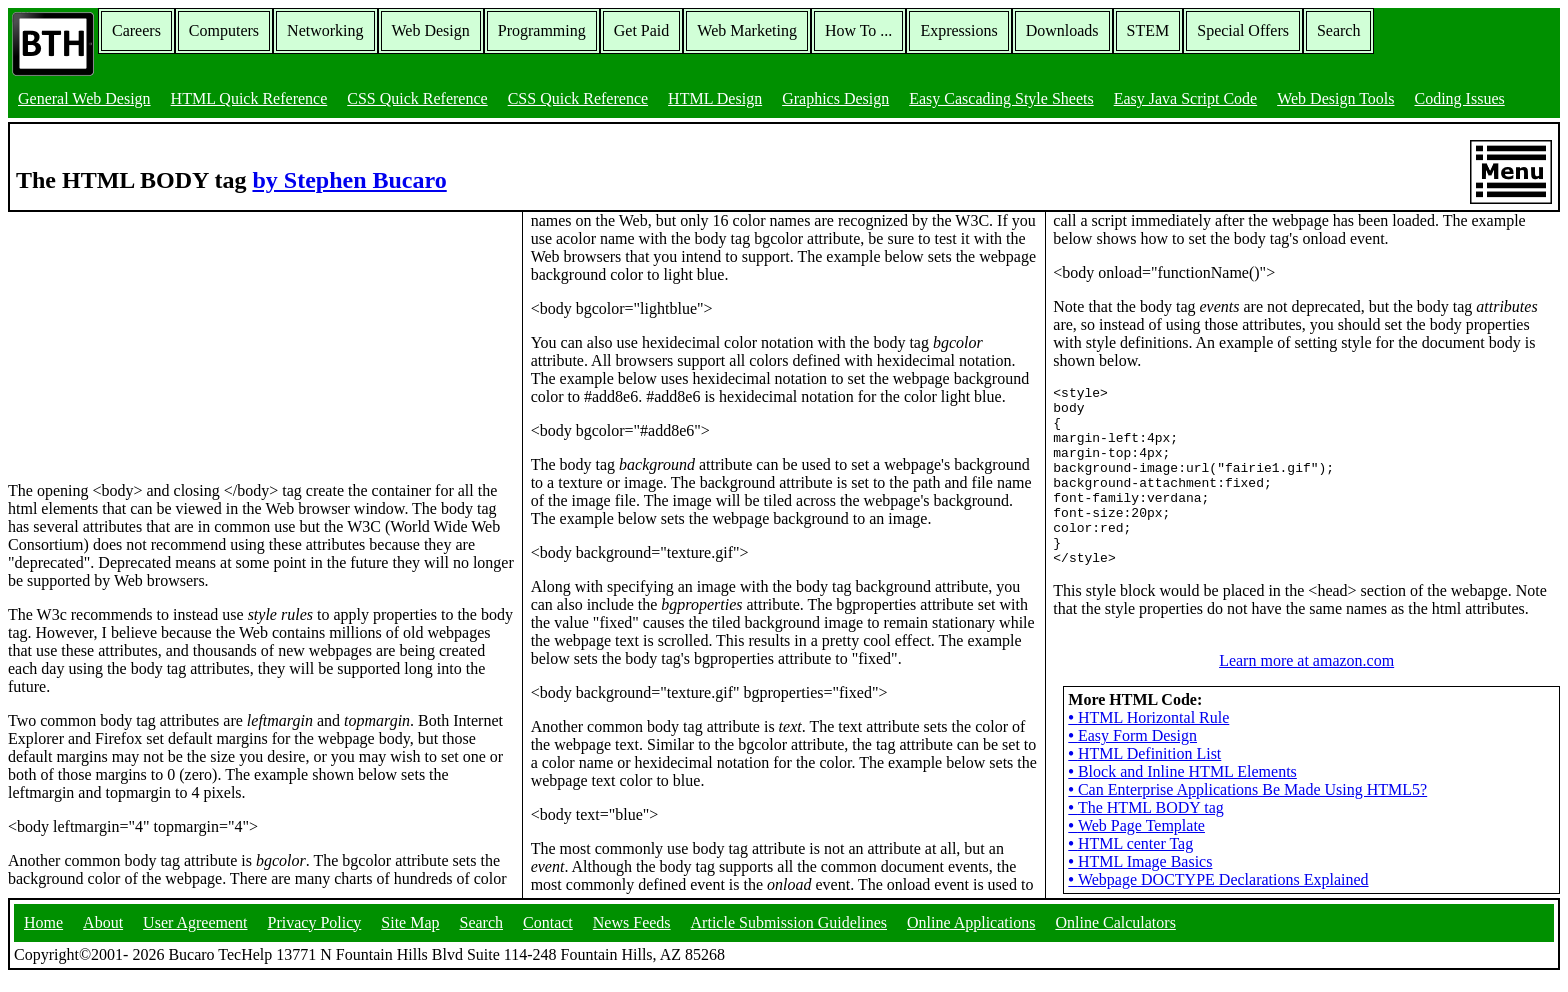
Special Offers (1243, 30)
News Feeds (632, 936)
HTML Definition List (1144, 737)
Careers (136, 30)
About (103, 936)
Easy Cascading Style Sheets (1001, 98)
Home (43, 936)
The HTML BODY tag (1146, 791)
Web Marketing (747, 30)
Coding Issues (1459, 98)
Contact (548, 936)
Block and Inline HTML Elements (1182, 755)
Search (1339, 30)
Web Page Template (1136, 809)
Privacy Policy (315, 936)
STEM (1148, 30)
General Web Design (84, 98)
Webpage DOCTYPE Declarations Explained (1218, 863)
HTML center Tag (1130, 827)
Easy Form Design (1132, 719)
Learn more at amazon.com (1306, 644)
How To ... (858, 30)
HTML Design (715, 98)
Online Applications (971, 936)
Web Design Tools (1335, 98)
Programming (542, 30)
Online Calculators (1115, 936)
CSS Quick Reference (417, 98)
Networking (325, 30)
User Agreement (195, 936)
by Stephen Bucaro (349, 180)
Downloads (1062, 30)
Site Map (410, 936)
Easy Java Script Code (1186, 98)
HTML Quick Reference (249, 98)
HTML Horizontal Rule (1148, 701)
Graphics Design (835, 98)
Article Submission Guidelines (789, 936)
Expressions (958, 30)
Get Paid (642, 30)
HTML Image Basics (1140, 845)
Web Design (431, 30)
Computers (224, 30)
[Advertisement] (158, 337)
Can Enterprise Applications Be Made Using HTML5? (1247, 773)
